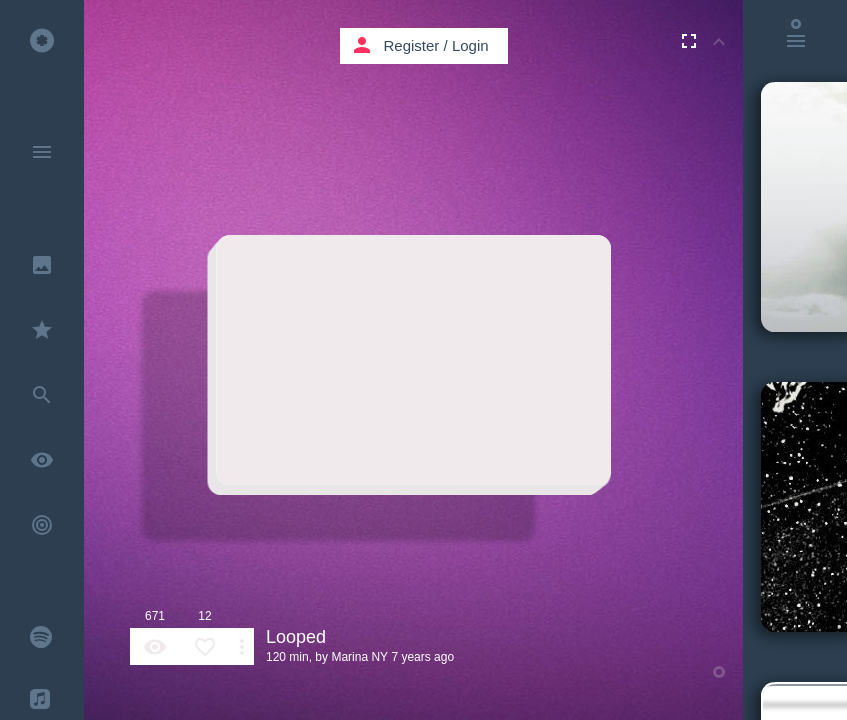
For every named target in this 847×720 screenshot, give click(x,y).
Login (470, 45)
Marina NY (359, 657)
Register (412, 45)
